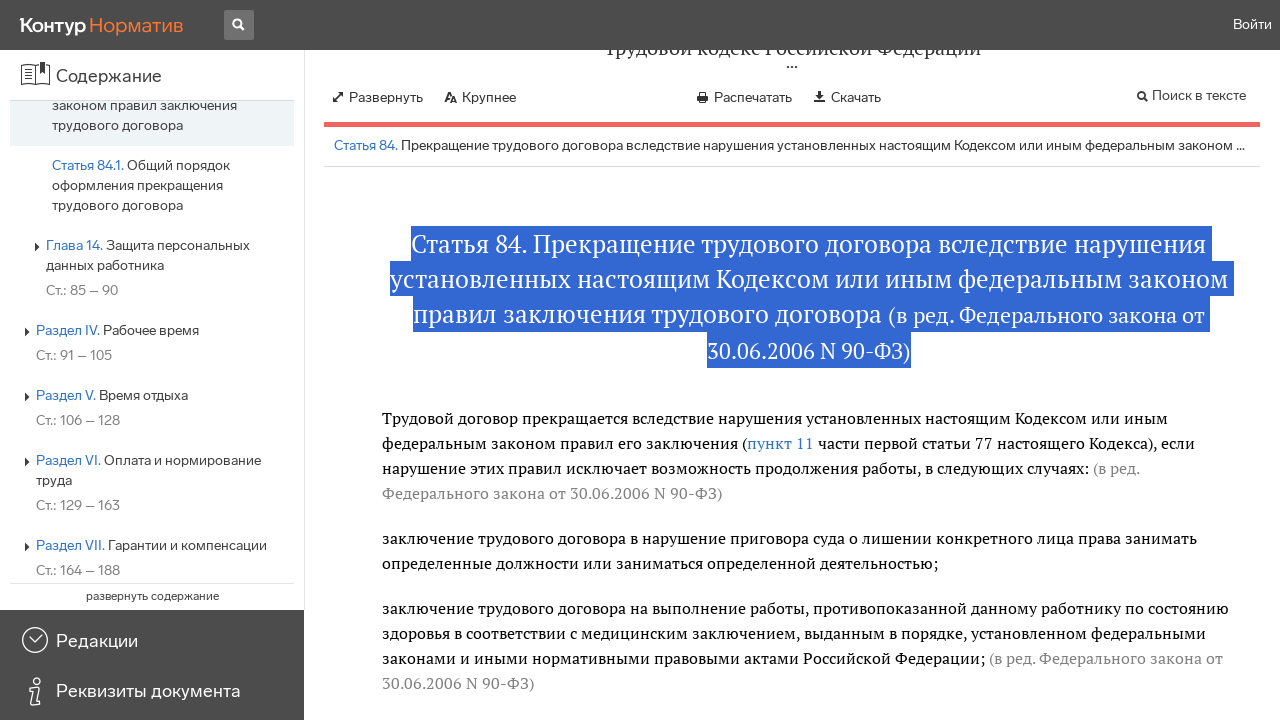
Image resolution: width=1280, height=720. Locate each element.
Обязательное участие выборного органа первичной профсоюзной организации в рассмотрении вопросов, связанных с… (168, 125)
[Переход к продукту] (102, 25)
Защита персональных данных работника (148, 515)
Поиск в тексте (1199, 95)
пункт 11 (780, 443)
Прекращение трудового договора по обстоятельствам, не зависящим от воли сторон (164, 225)
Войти (1252, 24)
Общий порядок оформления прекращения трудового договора (141, 445)
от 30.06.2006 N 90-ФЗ (633, 493)
